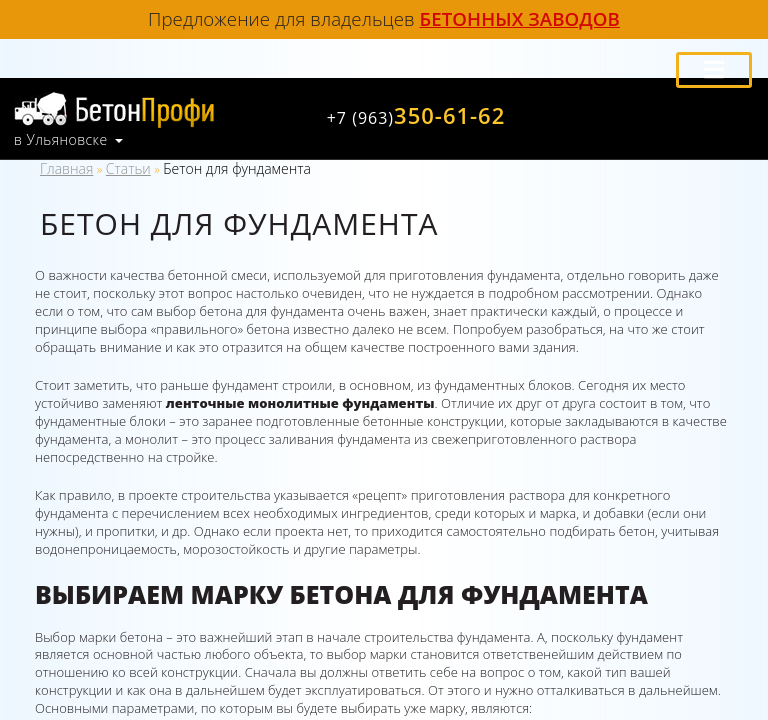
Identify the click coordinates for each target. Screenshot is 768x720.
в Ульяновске (61, 140)
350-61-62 (416, 115)
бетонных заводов (520, 18)
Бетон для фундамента (237, 168)
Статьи (128, 168)
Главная (66, 168)
